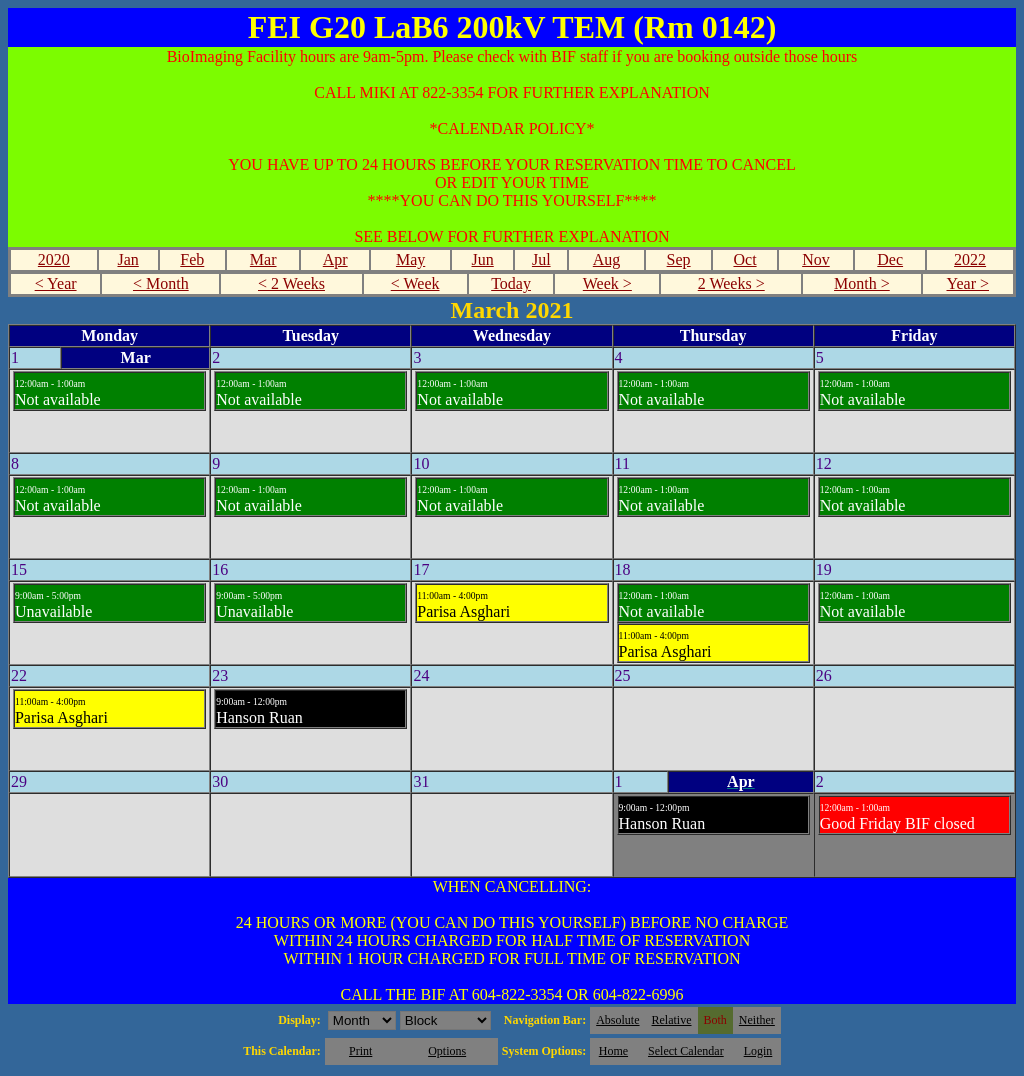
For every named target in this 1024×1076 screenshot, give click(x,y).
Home (613, 1051)
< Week (415, 283)
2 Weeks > (731, 283)
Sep (679, 259)
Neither (757, 1020)
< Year (56, 283)
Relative (672, 1020)
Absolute (617, 1020)
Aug (607, 259)
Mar (263, 259)
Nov (816, 259)
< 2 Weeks (291, 283)
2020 (54, 259)
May (410, 259)
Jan (127, 259)
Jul (541, 259)
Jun (483, 259)
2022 (970, 259)
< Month (161, 283)
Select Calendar (686, 1051)
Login (758, 1051)
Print (360, 1051)
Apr (335, 259)
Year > (967, 283)
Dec (890, 259)
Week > (607, 283)
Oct (744, 259)
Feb (192, 259)
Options (447, 1051)
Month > (862, 283)
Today (511, 283)
